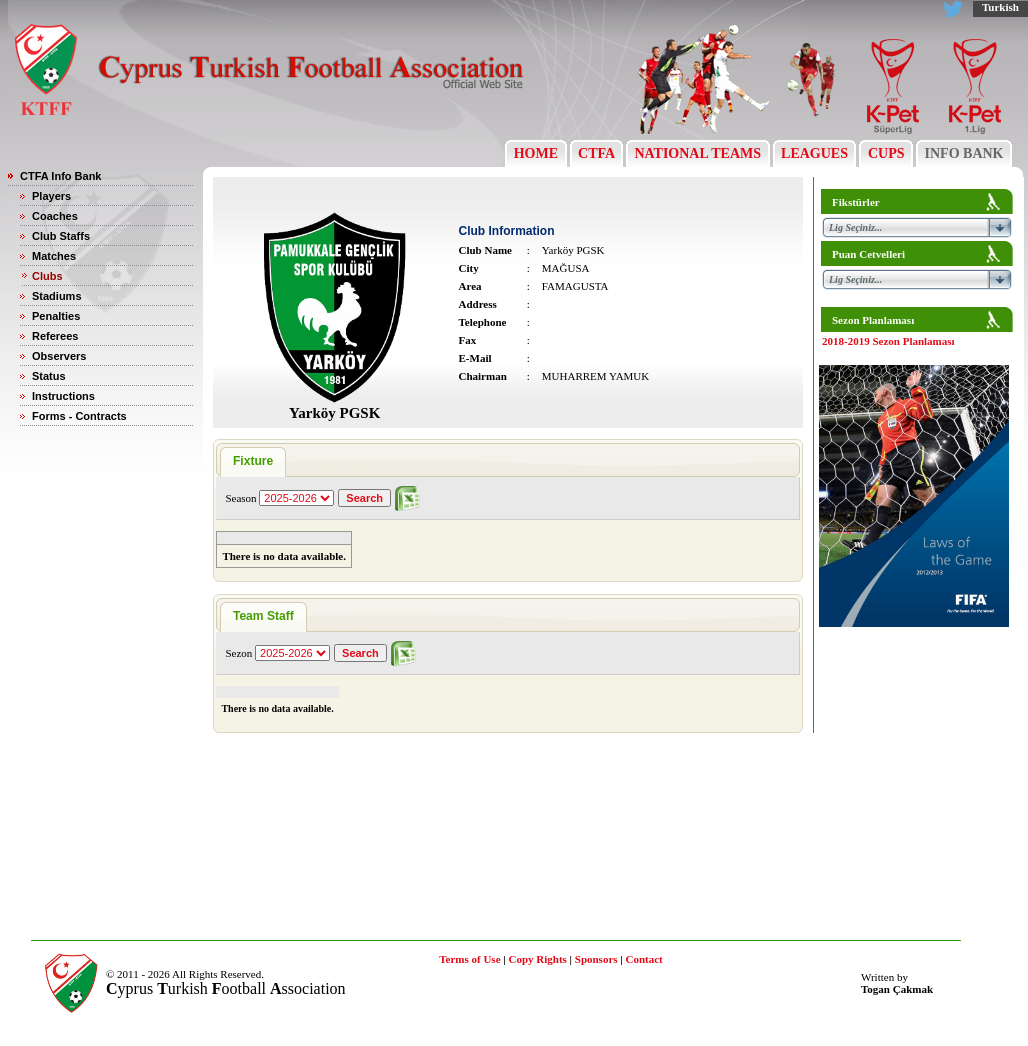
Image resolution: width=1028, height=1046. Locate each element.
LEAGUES (815, 153)
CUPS (886, 153)
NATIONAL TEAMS (698, 153)
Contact (644, 959)
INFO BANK (964, 153)
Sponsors (596, 959)
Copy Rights (537, 959)
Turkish (1000, 7)
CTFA (596, 153)
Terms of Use (469, 959)
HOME (535, 153)
